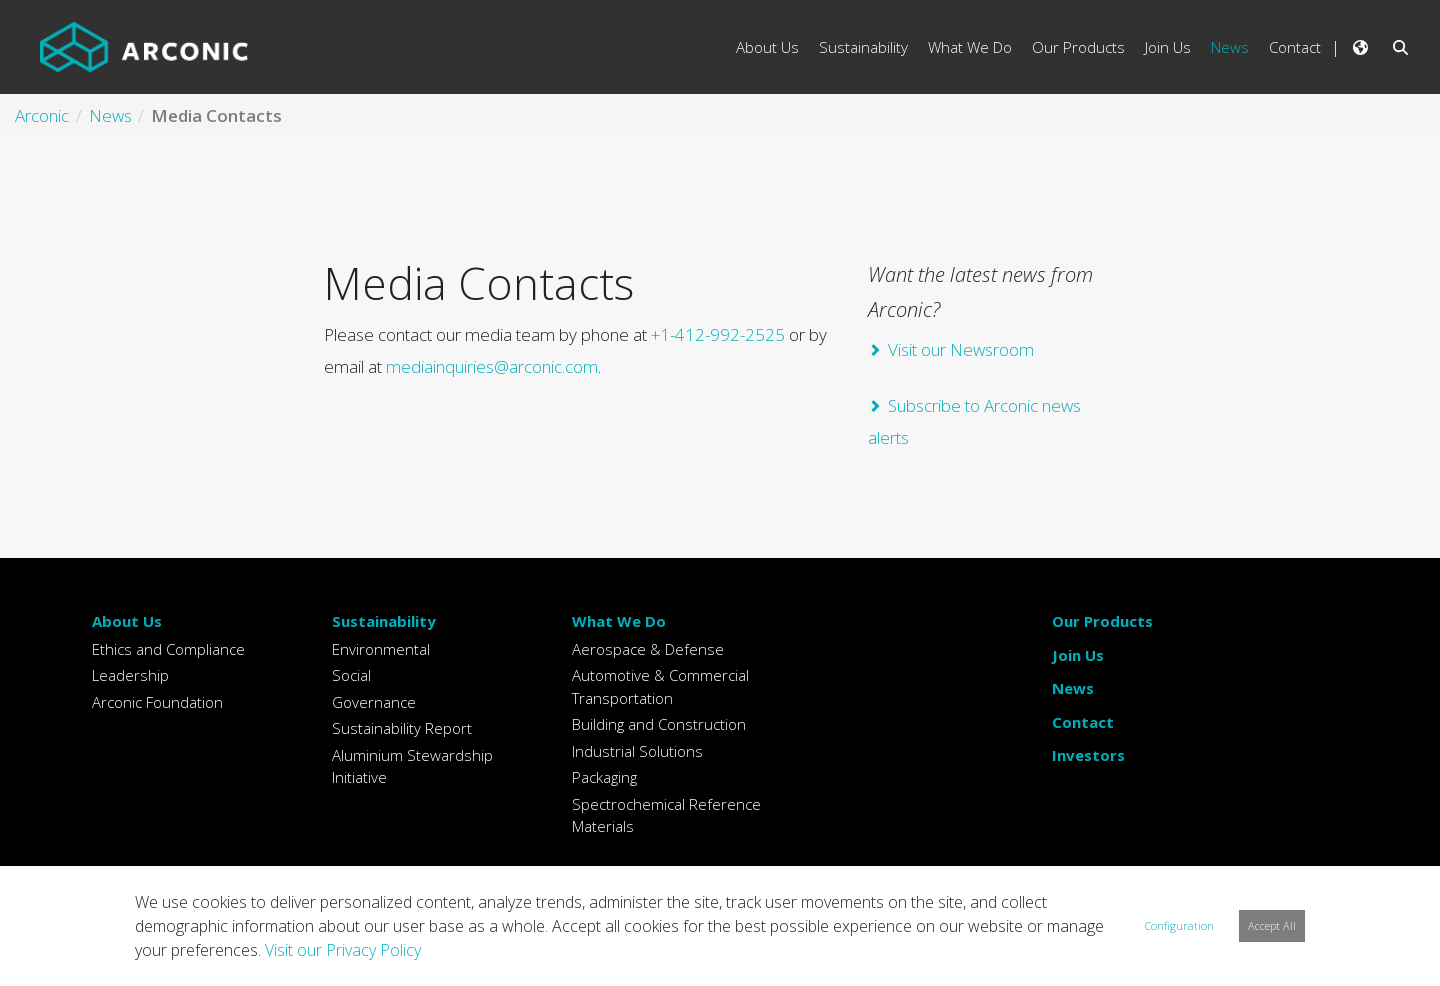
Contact (1083, 722)
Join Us (1078, 655)
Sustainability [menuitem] (863, 47)
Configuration (1179, 925)
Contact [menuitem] (1295, 47)
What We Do (619, 621)
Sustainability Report (402, 728)
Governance (374, 702)
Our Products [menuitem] (1078, 47)
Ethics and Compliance (168, 649)
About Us (127, 621)
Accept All (1272, 925)
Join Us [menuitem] (1168, 47)
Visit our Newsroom (961, 349)
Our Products (1102, 621)
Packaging (604, 777)
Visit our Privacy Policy (343, 950)
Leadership (130, 675)
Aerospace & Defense (648, 649)
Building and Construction (659, 724)
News (1073, 688)
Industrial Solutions (637, 751)
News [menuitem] (1230, 47)
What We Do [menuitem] (970, 47)
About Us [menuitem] (767, 47)
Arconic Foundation (157, 702)
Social (351, 675)
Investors (1088, 755)
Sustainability (384, 621)
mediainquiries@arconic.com (492, 366)
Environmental (381, 649)
